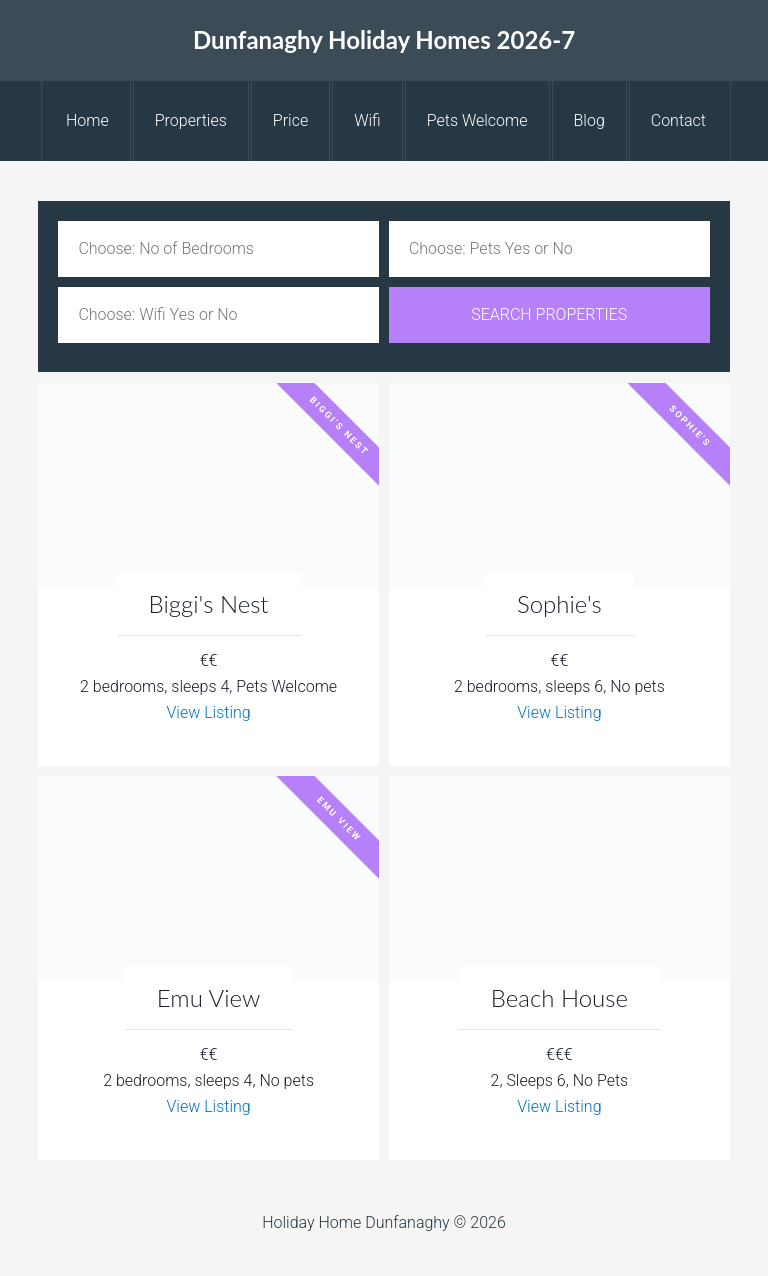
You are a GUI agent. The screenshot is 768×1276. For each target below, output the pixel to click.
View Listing (208, 712)
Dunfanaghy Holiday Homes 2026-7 (384, 39)
